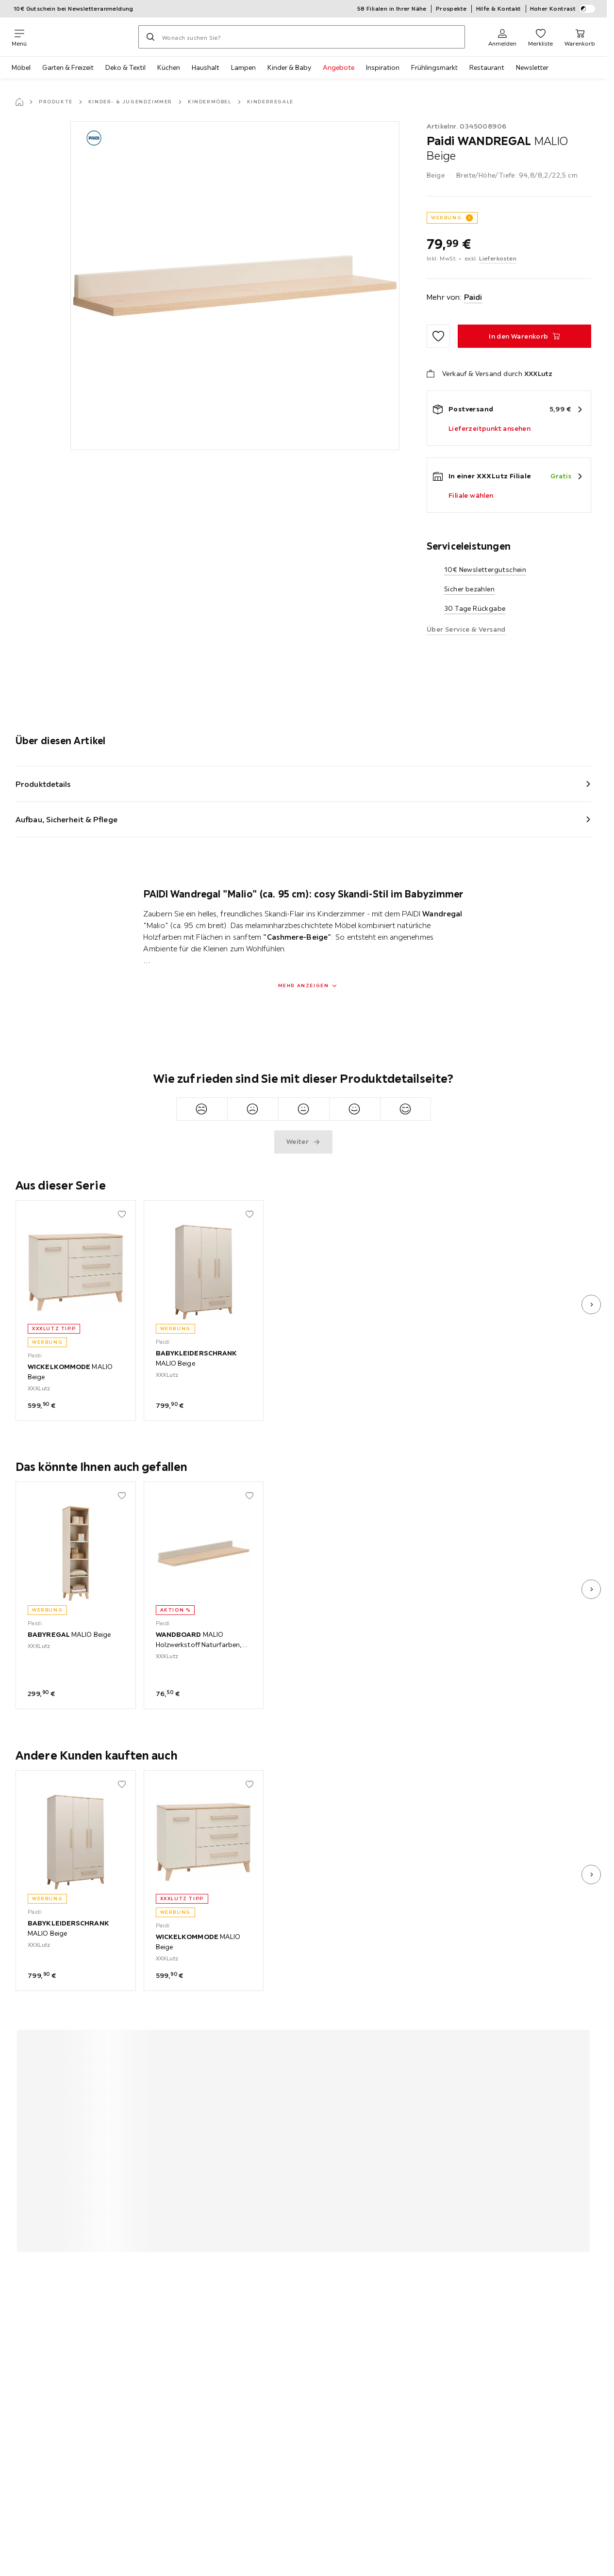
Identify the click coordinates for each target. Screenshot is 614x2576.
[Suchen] (150, 37)
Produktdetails (43, 784)
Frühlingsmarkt (434, 67)
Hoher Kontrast (563, 9)
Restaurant (486, 67)
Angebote (338, 67)
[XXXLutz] (82, 36)
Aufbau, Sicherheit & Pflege (66, 819)
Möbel (21, 67)
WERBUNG (446, 217)
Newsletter (532, 67)
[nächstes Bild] (591, 1304)
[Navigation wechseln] (19, 36)
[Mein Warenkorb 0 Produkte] (579, 36)
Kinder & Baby (289, 67)
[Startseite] (19, 102)
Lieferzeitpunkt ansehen (489, 428)
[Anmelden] (502, 36)
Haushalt (205, 67)
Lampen (243, 67)
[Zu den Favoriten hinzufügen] (438, 336)
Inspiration (382, 67)
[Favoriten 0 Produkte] (540, 36)
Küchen (168, 67)
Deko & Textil (125, 67)
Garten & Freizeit (68, 67)
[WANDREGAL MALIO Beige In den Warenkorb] (524, 336)
